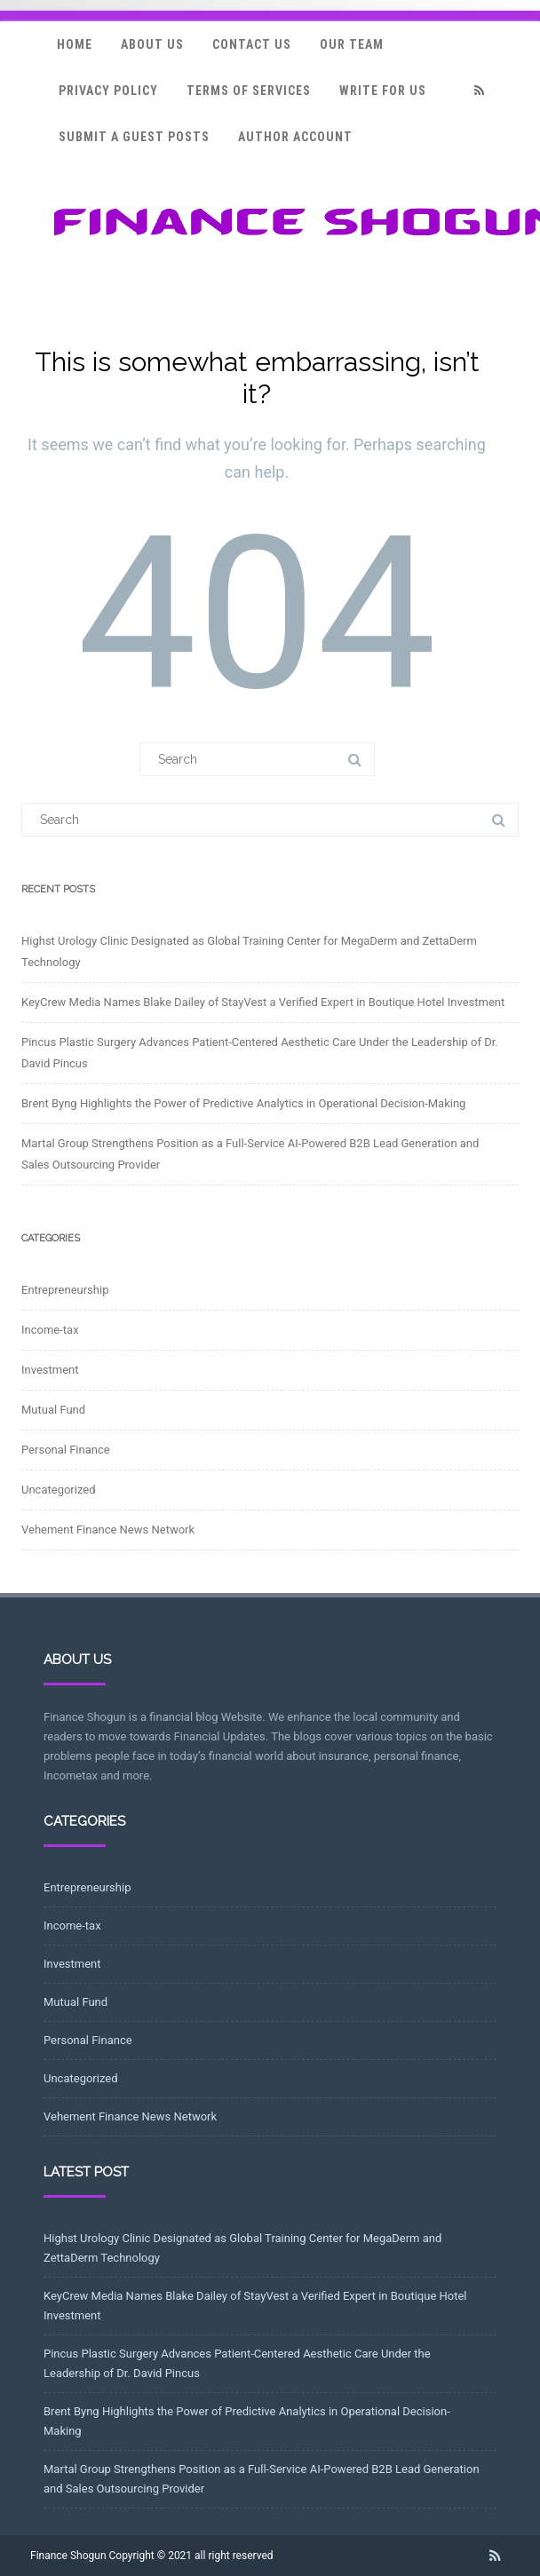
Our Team (352, 44)
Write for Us (382, 90)
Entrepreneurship (64, 1289)
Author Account (295, 137)
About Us (152, 44)
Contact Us (251, 44)
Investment (50, 1369)
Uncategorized (58, 1489)
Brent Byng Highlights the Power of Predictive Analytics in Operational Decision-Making (243, 1103)
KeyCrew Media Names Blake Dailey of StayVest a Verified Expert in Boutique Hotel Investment (262, 1002)
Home (74, 44)
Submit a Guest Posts (134, 137)
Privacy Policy (108, 90)
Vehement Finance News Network (108, 1529)
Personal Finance (65, 1449)
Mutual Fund (53, 1409)
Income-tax (50, 1329)
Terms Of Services (249, 90)
